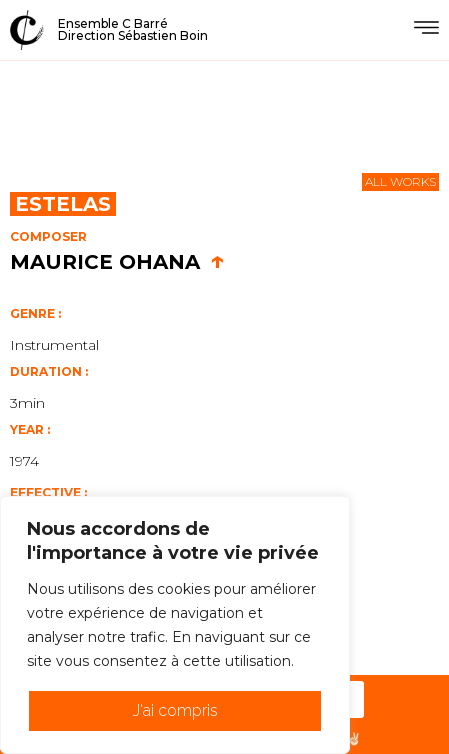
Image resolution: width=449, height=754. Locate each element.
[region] (175, 625)
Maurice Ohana (117, 262)
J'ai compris (175, 710)
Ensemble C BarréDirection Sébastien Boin (133, 29)
